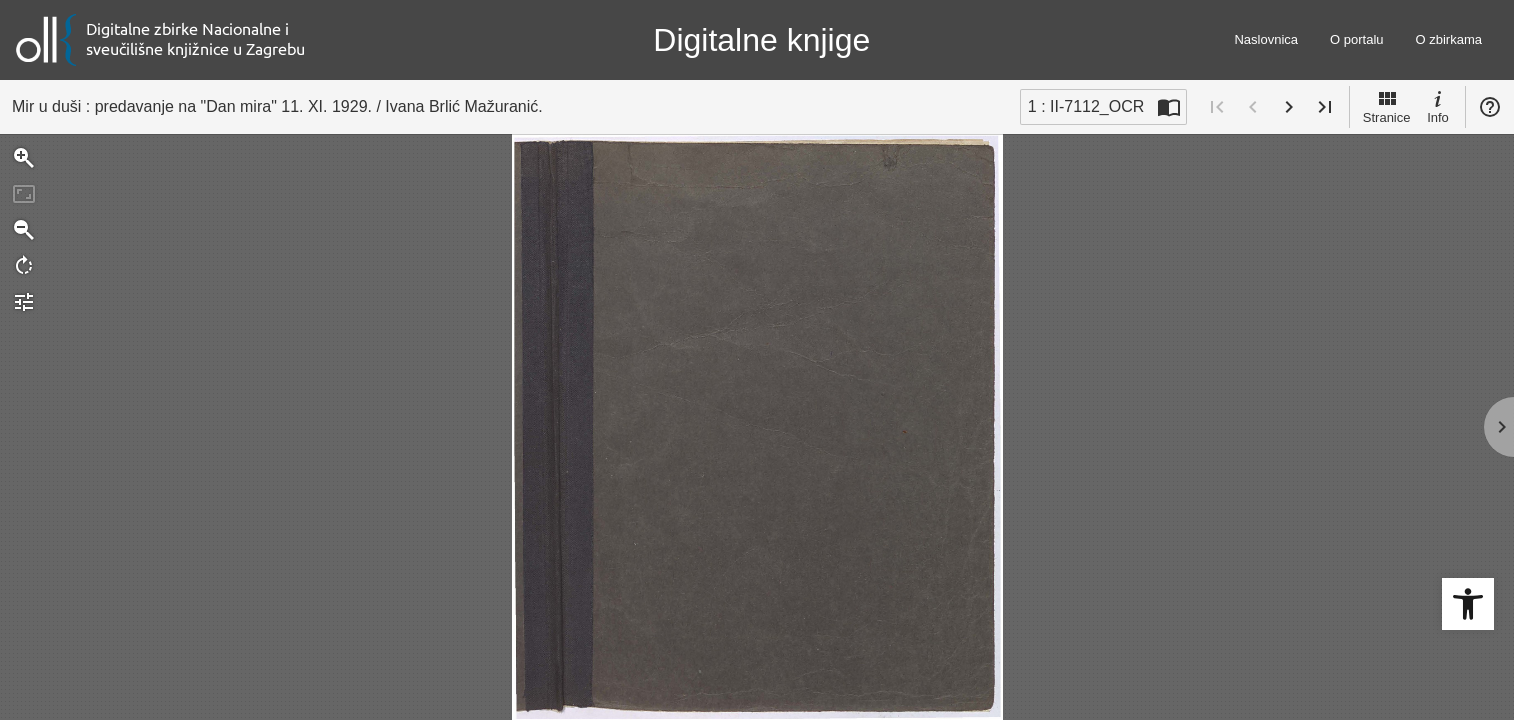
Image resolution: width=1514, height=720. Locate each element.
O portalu (1356, 39)
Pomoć (1490, 107)
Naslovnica (1266, 39)
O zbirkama (1449, 39)
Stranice (1387, 106)
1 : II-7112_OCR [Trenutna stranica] (1086, 106)
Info (1438, 106)
